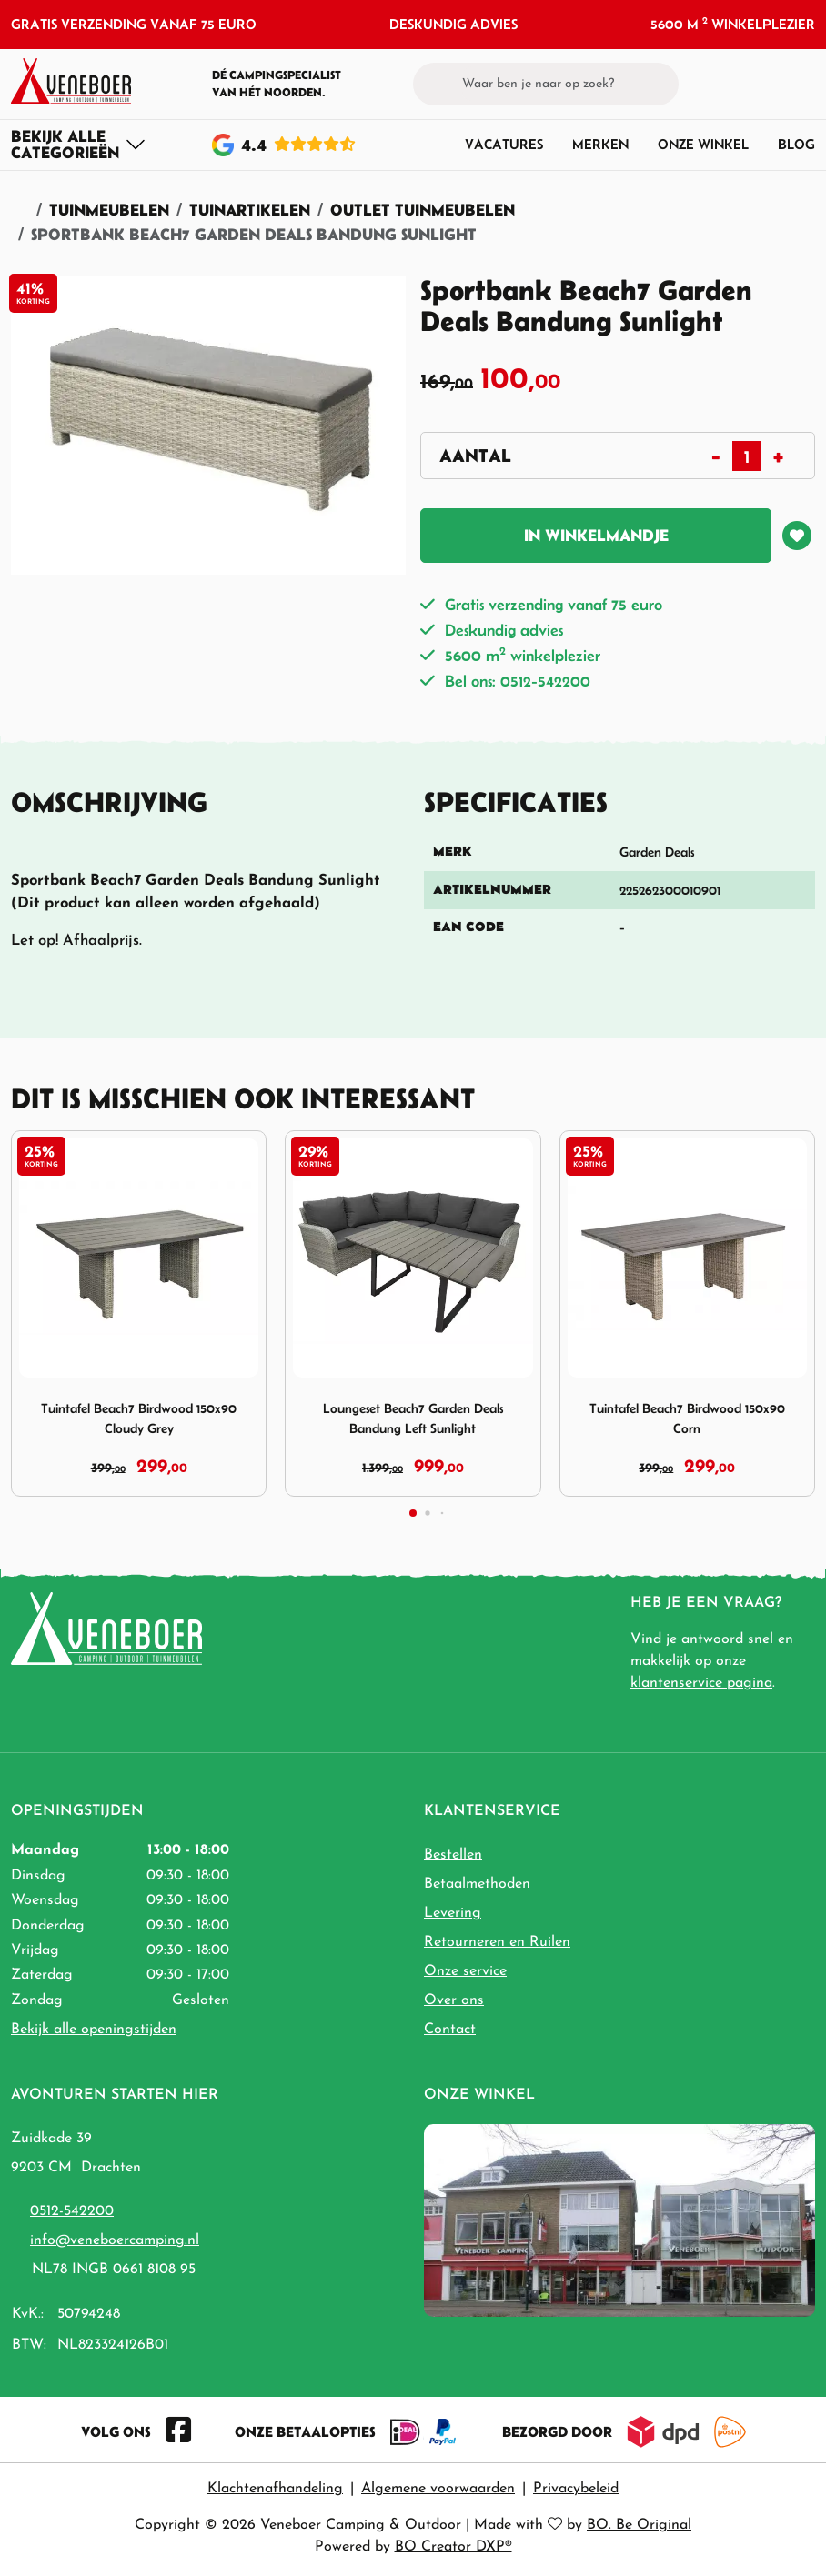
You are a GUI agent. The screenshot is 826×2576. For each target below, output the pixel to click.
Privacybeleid (576, 2488)
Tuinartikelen (249, 209)
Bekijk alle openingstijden (93, 2029)
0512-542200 (72, 2211)
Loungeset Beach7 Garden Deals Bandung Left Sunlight (413, 1418)
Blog (796, 144)
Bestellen (453, 1855)
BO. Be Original (639, 2525)
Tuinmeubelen (109, 209)
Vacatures (504, 144)
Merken (600, 144)
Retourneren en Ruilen (497, 1942)
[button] (772, 84)
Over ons (454, 2000)
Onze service (465, 1971)
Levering (452, 1913)
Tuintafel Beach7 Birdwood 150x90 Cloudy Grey (139, 1418)
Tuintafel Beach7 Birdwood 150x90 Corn (687, 1418)
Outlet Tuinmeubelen (422, 209)
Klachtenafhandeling (275, 2488)
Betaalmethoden (477, 1884)
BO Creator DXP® (453, 2547)
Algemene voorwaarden (438, 2488)
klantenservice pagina (701, 1683)
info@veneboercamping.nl (114, 2240)
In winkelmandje (596, 535)
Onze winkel (703, 144)
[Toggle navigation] (78, 144)
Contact (450, 2029)
